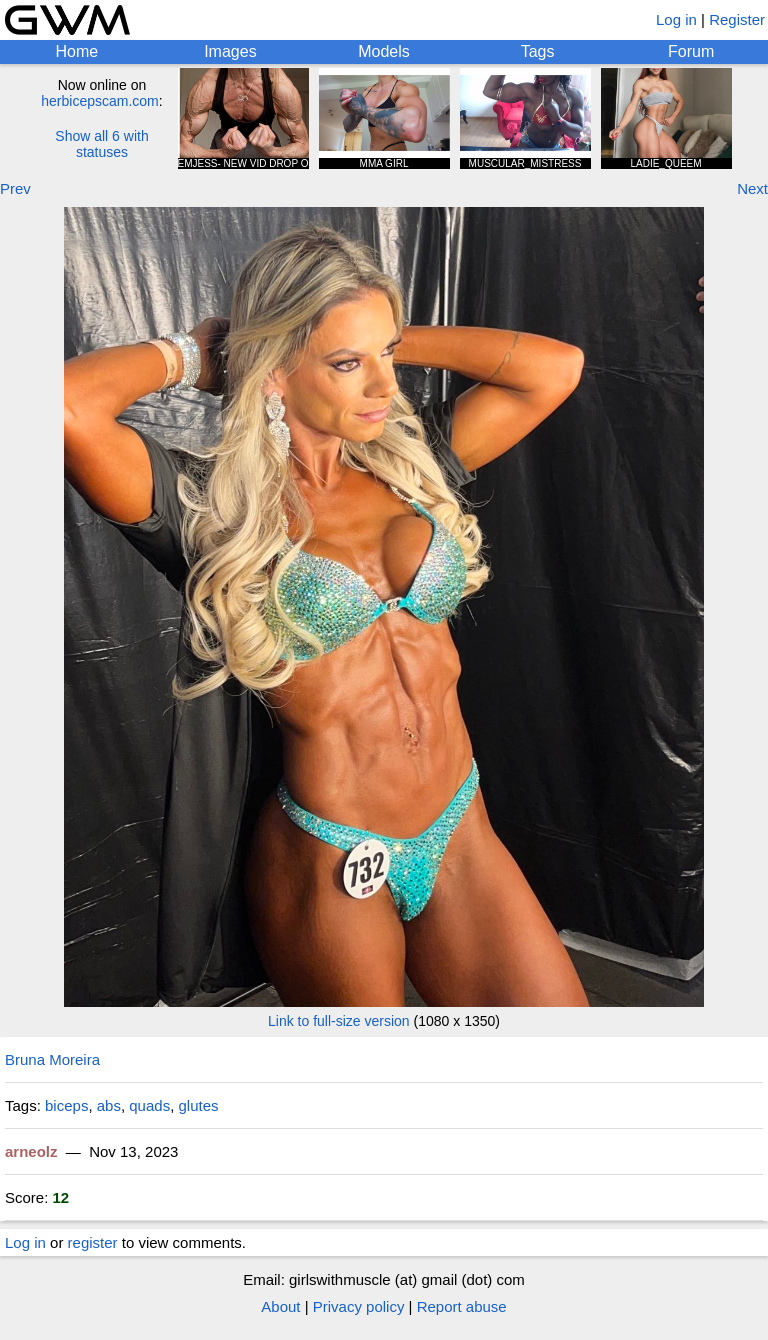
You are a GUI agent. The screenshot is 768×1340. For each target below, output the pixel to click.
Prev (15, 188)
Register (737, 19)
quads (149, 1105)
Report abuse (462, 1306)
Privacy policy (359, 1306)
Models (384, 51)
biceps (66, 1105)
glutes (198, 1105)
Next (752, 188)
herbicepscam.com (100, 101)
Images (230, 51)
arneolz (31, 1151)
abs (109, 1105)
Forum (691, 51)
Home (76, 51)
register (93, 1242)
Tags (538, 51)
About (280, 1306)
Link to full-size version (339, 1021)
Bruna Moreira (52, 1059)
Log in (676, 19)
